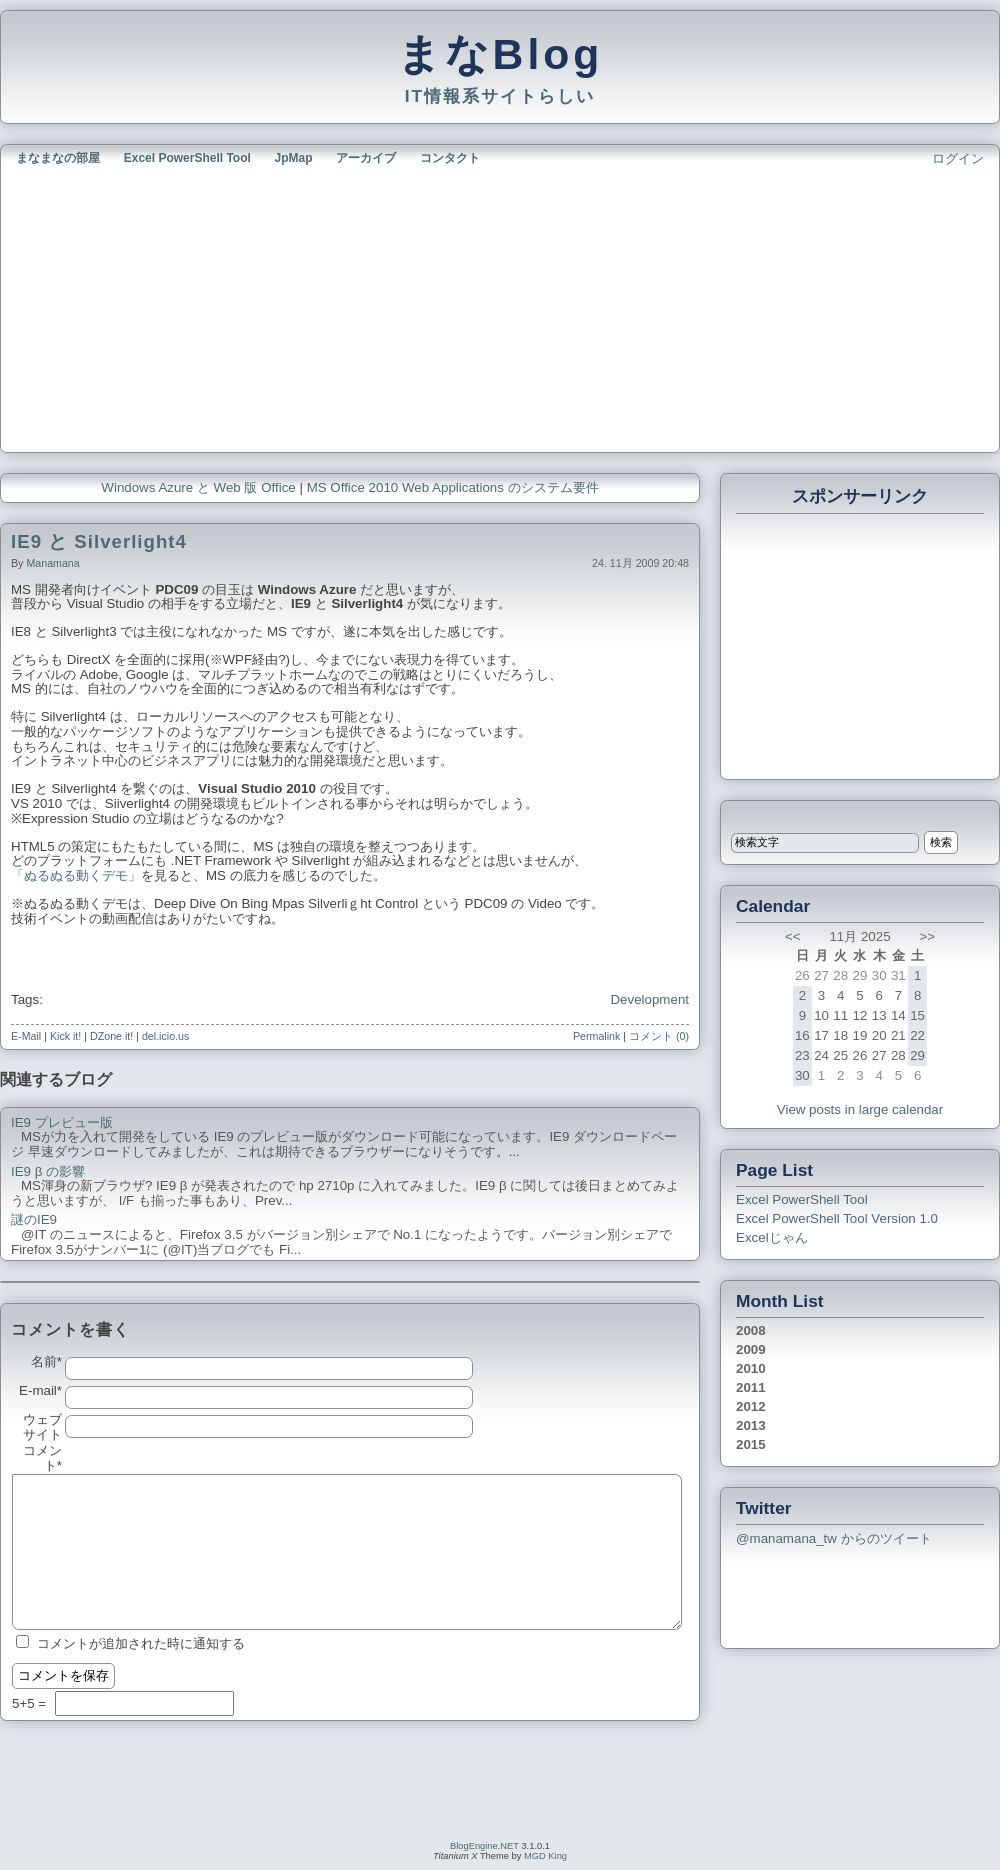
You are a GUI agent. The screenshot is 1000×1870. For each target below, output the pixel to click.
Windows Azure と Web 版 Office (198, 487)
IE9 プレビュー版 (62, 1123)
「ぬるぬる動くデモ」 (76, 875)
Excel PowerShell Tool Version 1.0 (837, 1218)
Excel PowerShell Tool (187, 158)
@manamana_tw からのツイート (834, 1538)
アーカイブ (366, 158)
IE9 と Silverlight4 (99, 541)
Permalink (596, 1036)
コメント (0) (659, 1036)
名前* (46, 1362)
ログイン (958, 158)
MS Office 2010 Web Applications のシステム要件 (453, 487)
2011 (751, 1387)
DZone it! (111, 1036)
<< (793, 936)
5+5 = (31, 1703)
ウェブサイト (42, 1427)
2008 (751, 1330)
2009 (751, 1349)
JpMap (294, 158)
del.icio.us (165, 1036)
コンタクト (450, 158)
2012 (751, 1406)
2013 (751, 1425)
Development (649, 999)
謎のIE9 (34, 1220)
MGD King (545, 1856)
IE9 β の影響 (48, 1172)
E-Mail (26, 1036)
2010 (751, 1368)
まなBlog (500, 54)
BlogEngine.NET (484, 1846)
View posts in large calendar (860, 1109)
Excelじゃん (772, 1237)
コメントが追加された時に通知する (141, 1643)
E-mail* (40, 1391)
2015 (751, 1444)
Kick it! (65, 1036)
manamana (52, 563)
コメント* (42, 1458)
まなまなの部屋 (58, 158)
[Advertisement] (249, 307)
